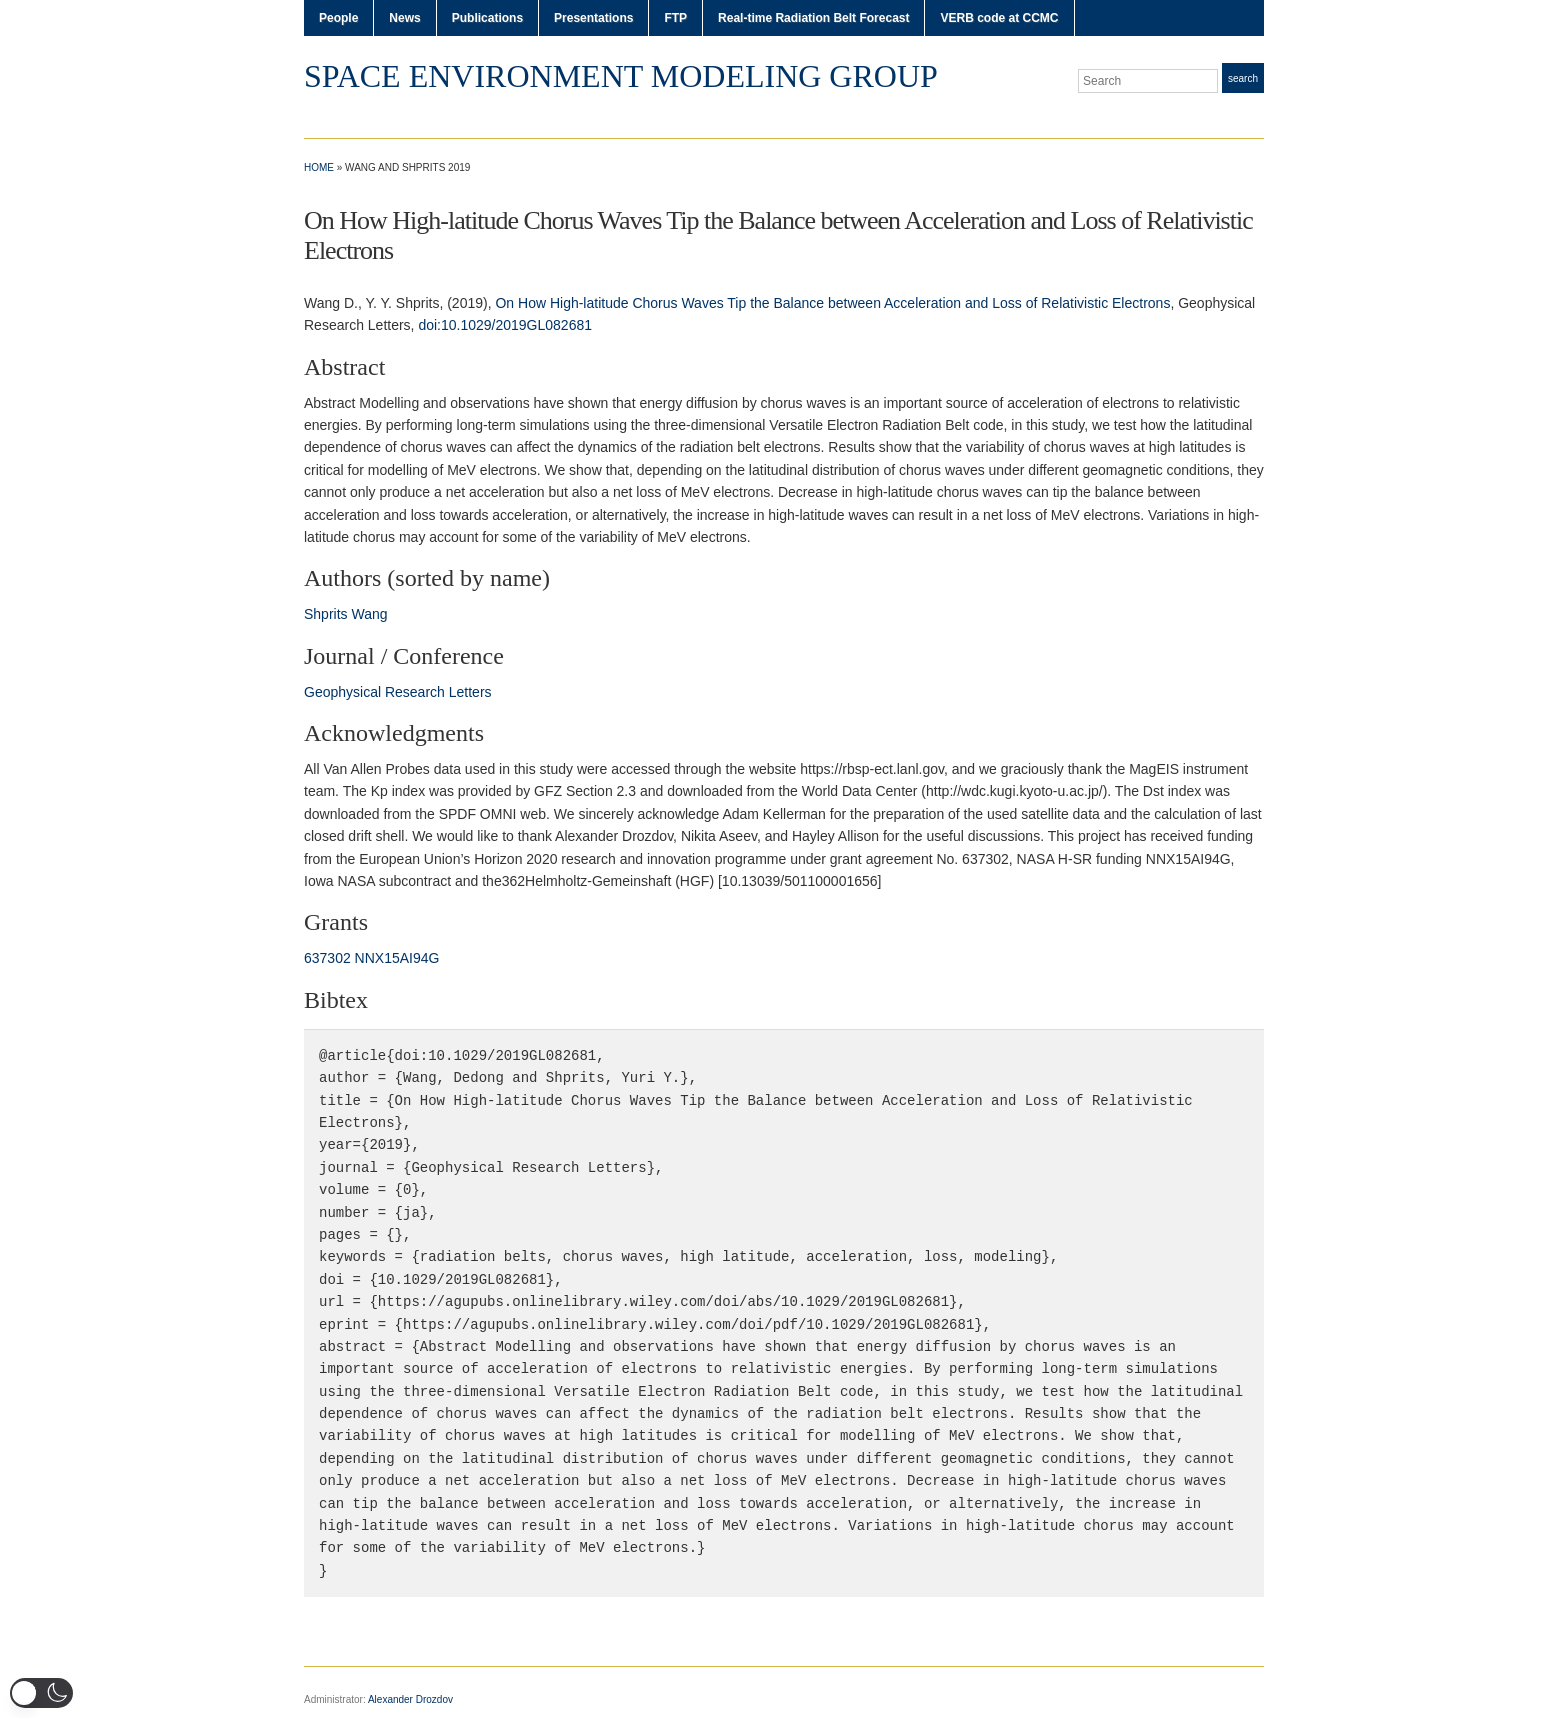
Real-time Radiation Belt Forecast (813, 18)
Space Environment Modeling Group (621, 76)
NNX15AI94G (397, 958)
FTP (675, 18)
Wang (369, 614)
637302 (327, 958)
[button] (41, 1693)
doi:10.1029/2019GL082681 (505, 325)
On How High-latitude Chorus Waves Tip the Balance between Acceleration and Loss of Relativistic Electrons (832, 303)
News (404, 18)
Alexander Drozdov (410, 1699)
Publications (487, 18)
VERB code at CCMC (999, 18)
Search (1243, 78)
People (338, 18)
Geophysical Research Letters (398, 692)
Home (319, 167)
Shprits (326, 614)
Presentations (593, 18)
